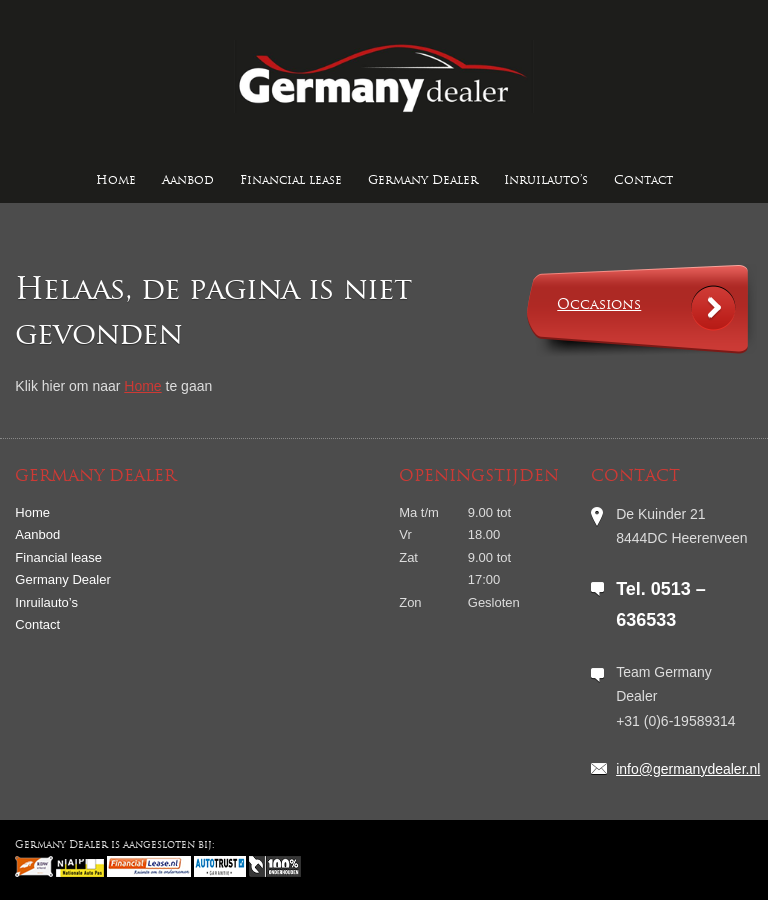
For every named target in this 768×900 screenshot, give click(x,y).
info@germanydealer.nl (688, 769)
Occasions (599, 305)
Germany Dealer (423, 181)
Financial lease (291, 181)
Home (116, 181)
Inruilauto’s (546, 181)
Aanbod (188, 181)
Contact (643, 181)
